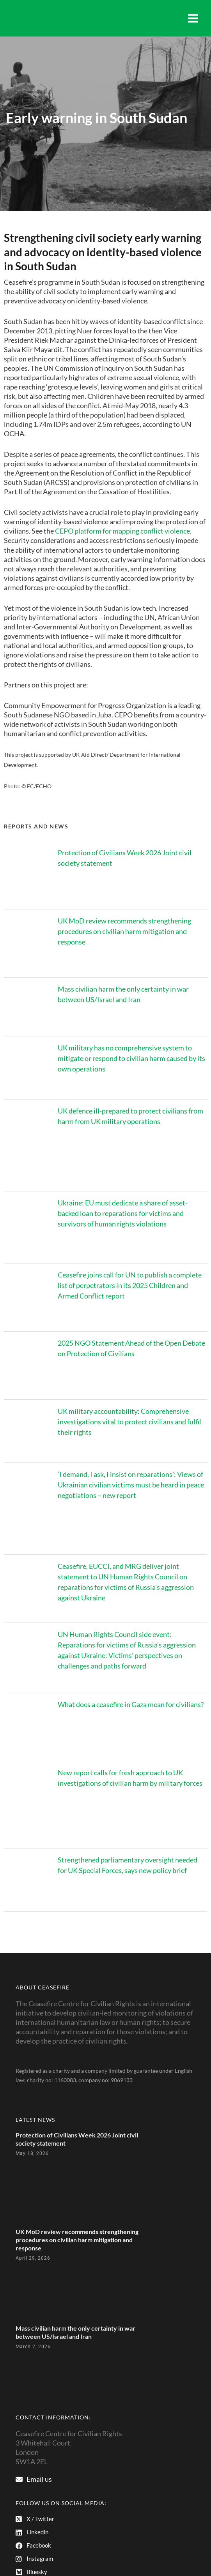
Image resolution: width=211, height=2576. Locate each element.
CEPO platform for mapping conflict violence (122, 531)
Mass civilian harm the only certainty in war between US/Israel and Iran (75, 2332)
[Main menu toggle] (193, 18)
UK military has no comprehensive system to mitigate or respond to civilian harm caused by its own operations (131, 1058)
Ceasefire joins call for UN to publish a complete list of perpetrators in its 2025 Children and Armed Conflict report (130, 1285)
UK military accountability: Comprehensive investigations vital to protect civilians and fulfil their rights (129, 1421)
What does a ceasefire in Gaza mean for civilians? (131, 1704)
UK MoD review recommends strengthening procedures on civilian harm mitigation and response (124, 931)
